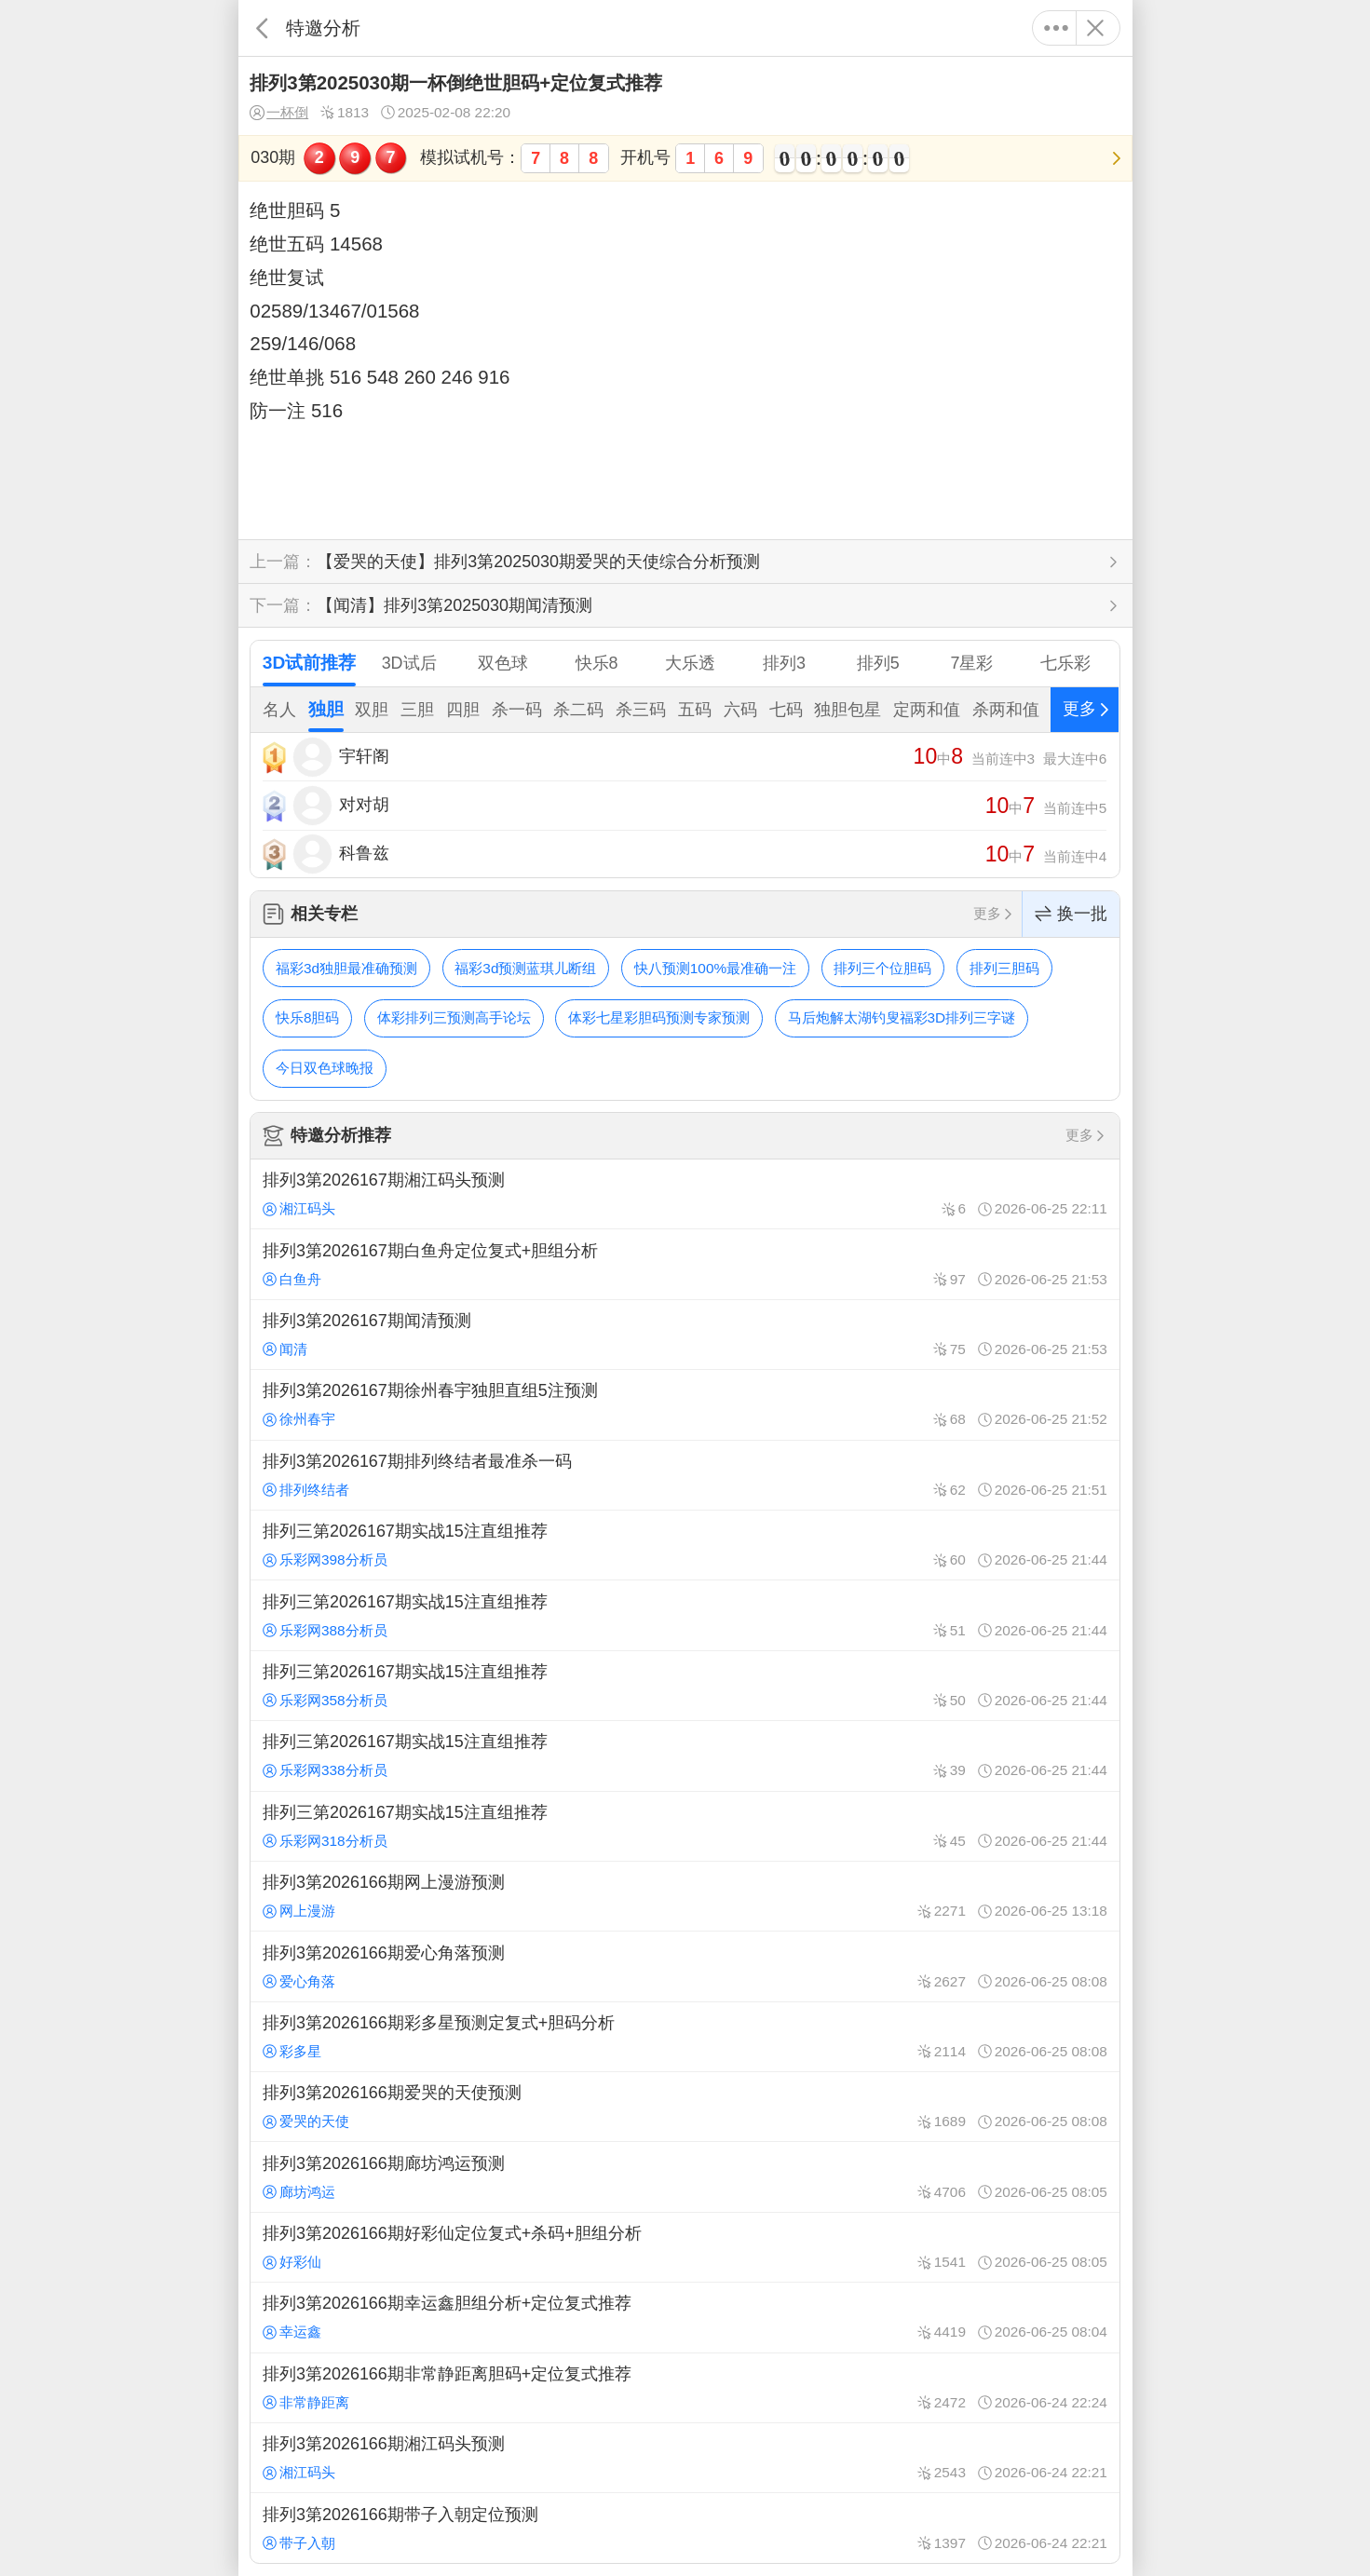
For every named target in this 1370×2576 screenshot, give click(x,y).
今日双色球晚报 (324, 1068)
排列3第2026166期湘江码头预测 (685, 2457)
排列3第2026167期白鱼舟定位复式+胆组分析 (685, 1263)
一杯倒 (279, 112)
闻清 (285, 1349)
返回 (262, 28)
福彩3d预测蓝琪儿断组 (525, 968)
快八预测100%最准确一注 (715, 968)
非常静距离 (306, 2402)
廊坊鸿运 (299, 2192)
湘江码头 (299, 1208)
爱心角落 (299, 1981)
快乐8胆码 (308, 1017)
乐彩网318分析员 (325, 1841)
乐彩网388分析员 (325, 1630)
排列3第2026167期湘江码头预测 (685, 1193)
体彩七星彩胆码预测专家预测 (659, 1017)
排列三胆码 (1004, 968)
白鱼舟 (292, 1279)
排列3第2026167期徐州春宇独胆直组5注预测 (685, 1404)
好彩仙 (292, 2262)
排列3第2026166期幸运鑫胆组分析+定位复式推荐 (685, 2317)
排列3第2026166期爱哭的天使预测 (685, 2106)
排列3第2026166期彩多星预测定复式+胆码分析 (685, 2036)
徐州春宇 (299, 1419)
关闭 (1096, 28)
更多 (1057, 28)
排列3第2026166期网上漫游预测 (685, 1896)
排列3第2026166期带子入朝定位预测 (685, 2527)
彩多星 (292, 2051)
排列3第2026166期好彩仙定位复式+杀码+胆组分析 (685, 2247)
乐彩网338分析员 (325, 1770)
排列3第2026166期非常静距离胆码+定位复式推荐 (685, 2387)
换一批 (1071, 914)
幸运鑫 (292, 2331)
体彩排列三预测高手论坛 (454, 1017)
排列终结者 (306, 1490)
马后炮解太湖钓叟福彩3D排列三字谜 (902, 1017)
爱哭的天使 (306, 2121)
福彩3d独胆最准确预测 (346, 968)
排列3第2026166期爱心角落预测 (685, 1966)
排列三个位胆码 (882, 968)
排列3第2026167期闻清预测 (685, 1334)
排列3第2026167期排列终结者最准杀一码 (685, 1475)
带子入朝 (299, 2543)
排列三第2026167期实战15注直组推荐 (685, 1545)
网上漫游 (299, 1910)
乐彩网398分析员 (325, 1559)
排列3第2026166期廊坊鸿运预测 (685, 2176)
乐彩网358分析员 (325, 1700)
